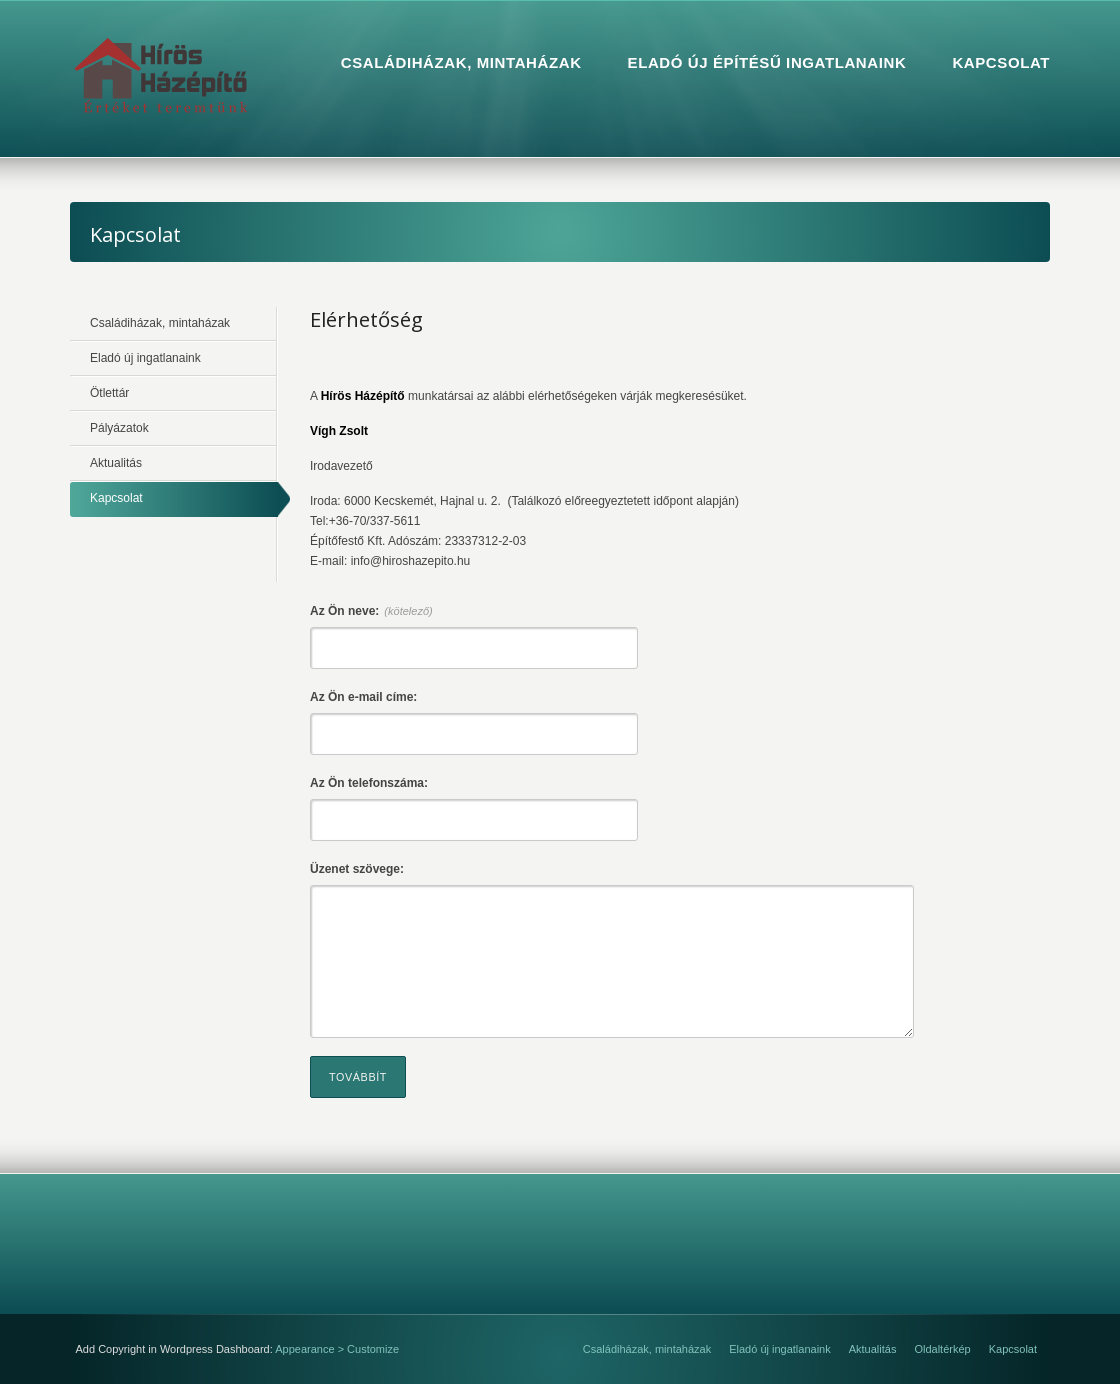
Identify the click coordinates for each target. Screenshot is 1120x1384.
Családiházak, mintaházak (160, 323)
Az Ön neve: (371, 611)
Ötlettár (109, 393)
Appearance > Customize (337, 1349)
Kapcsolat (116, 498)
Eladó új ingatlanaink (145, 358)
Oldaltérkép (942, 1349)
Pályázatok (119, 428)
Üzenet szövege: (357, 869)
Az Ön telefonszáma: (369, 783)
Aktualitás (116, 463)
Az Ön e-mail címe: (363, 697)
